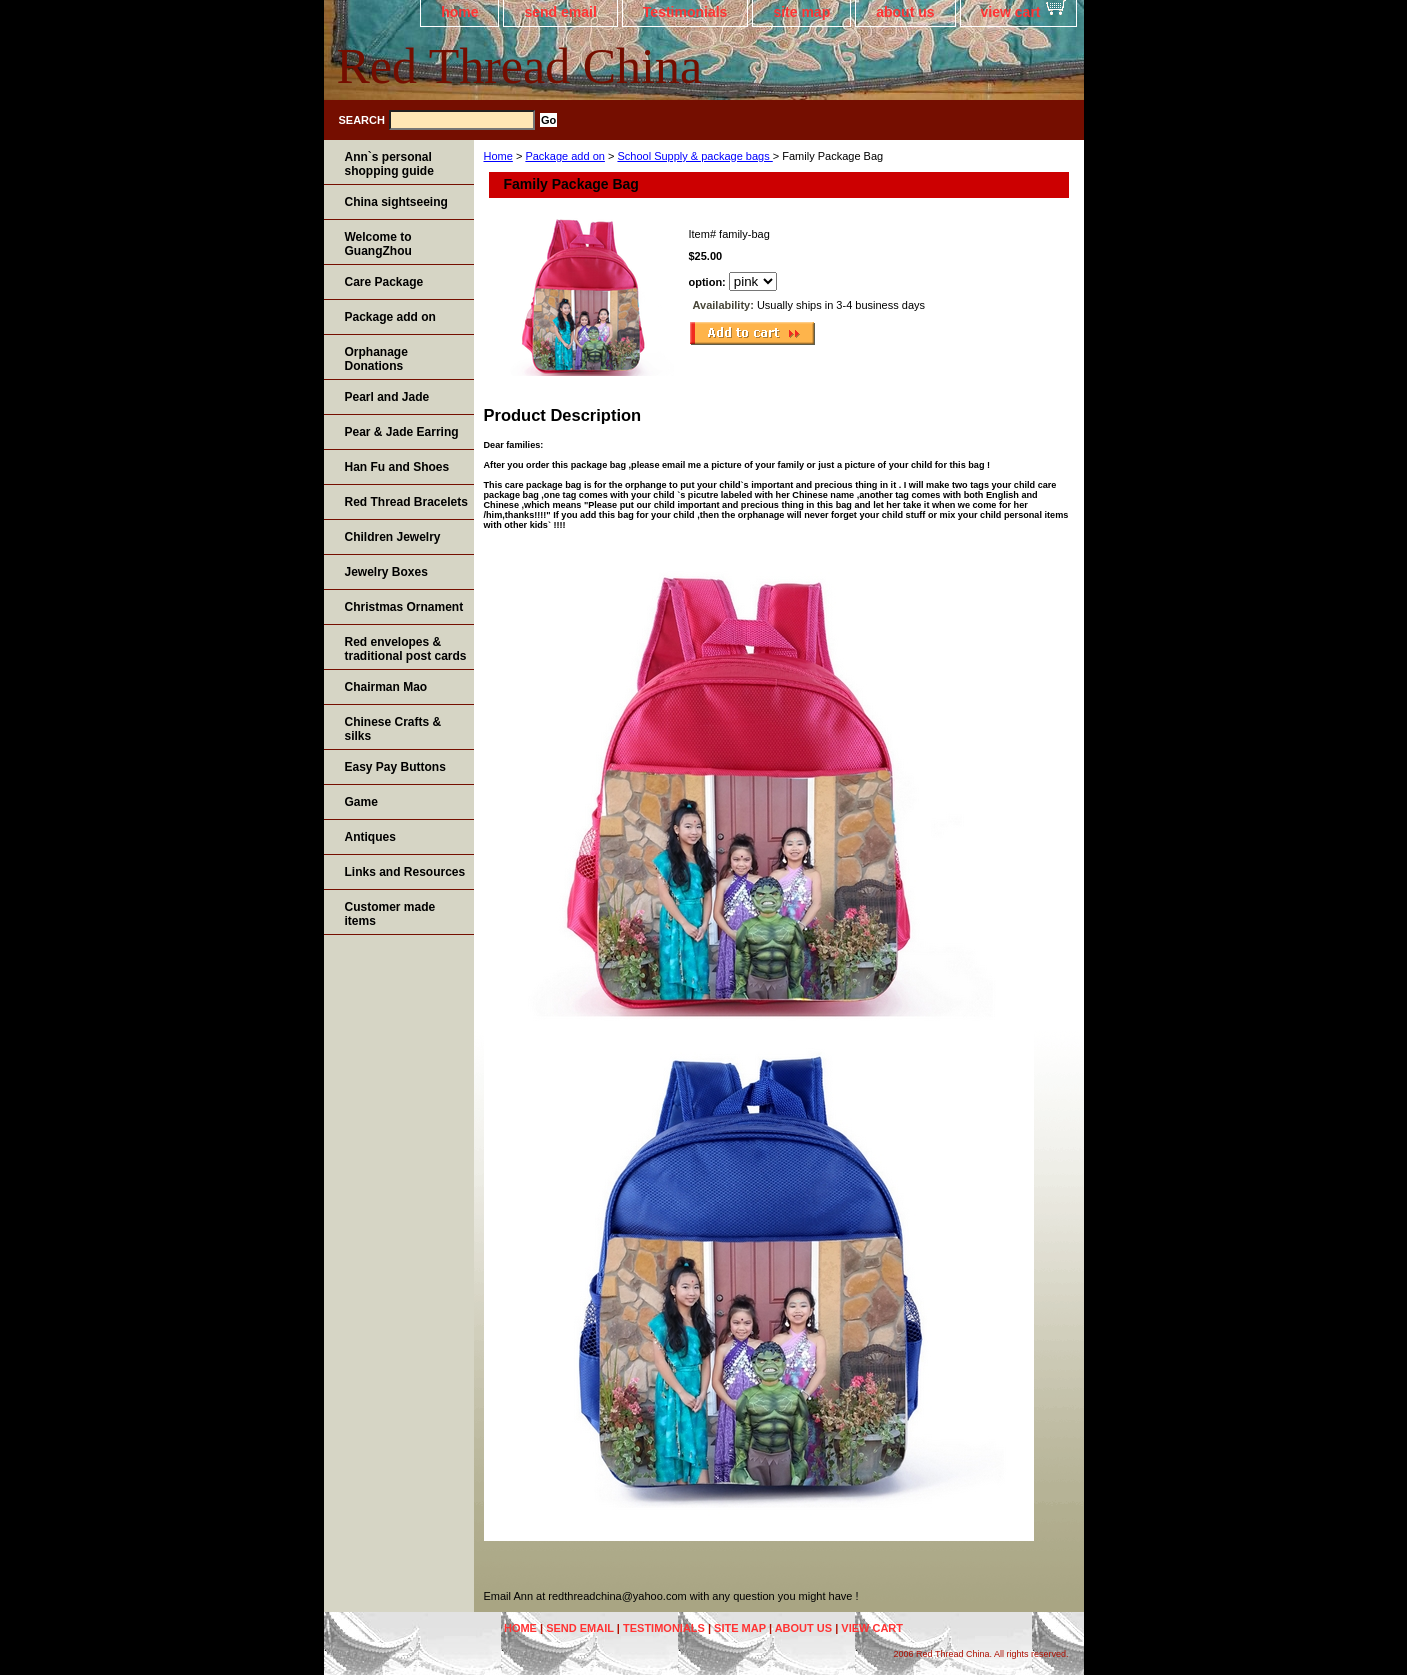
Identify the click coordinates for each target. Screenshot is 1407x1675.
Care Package (384, 282)
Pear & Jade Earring (402, 432)
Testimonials (685, 12)
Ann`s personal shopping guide (389, 164)
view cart (1011, 12)
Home (498, 156)
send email (560, 12)
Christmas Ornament (404, 607)
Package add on (565, 156)
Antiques (370, 837)
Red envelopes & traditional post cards (406, 649)
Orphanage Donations (376, 359)
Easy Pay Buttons (395, 767)
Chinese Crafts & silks (393, 729)
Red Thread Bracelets (406, 502)
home (459, 12)
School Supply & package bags (694, 156)
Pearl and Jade (387, 397)
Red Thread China (520, 66)
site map (801, 12)
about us (905, 12)
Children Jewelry (393, 537)
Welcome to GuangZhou (378, 244)
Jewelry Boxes (386, 572)
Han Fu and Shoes (397, 467)
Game (361, 802)
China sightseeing (396, 202)
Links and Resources (405, 872)
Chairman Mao (386, 687)
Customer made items (390, 914)
